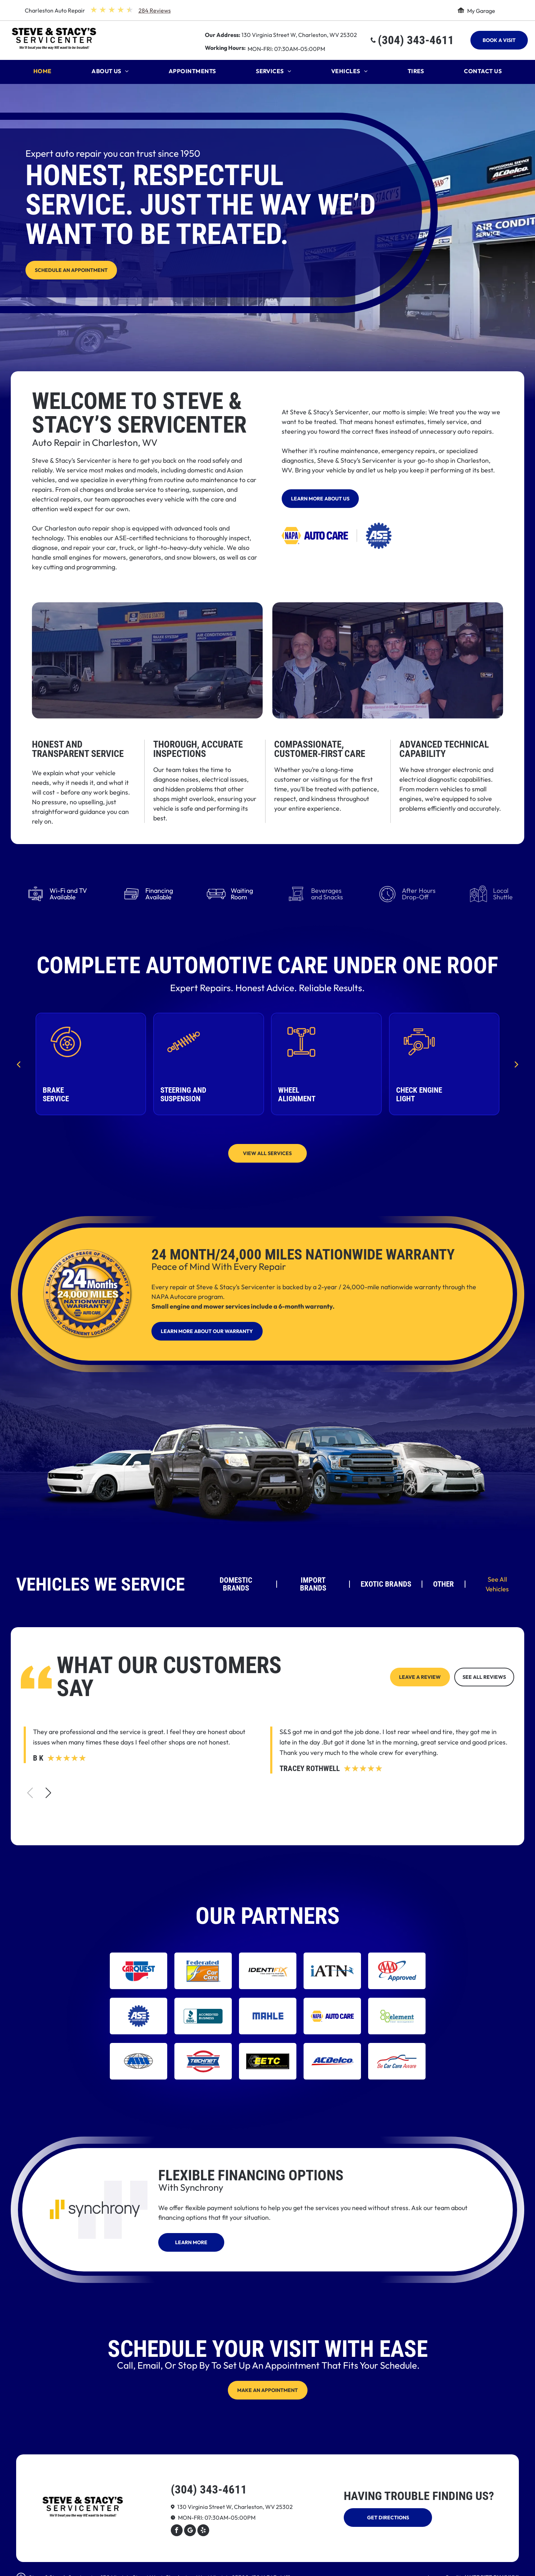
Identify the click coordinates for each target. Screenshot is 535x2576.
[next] (516, 1063)
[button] (48, 1793)
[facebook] (177, 2531)
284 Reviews (155, 10)
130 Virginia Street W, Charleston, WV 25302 (299, 34)
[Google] (190, 2531)
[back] (18, 1063)
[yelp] (203, 2531)
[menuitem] (42, 72)
